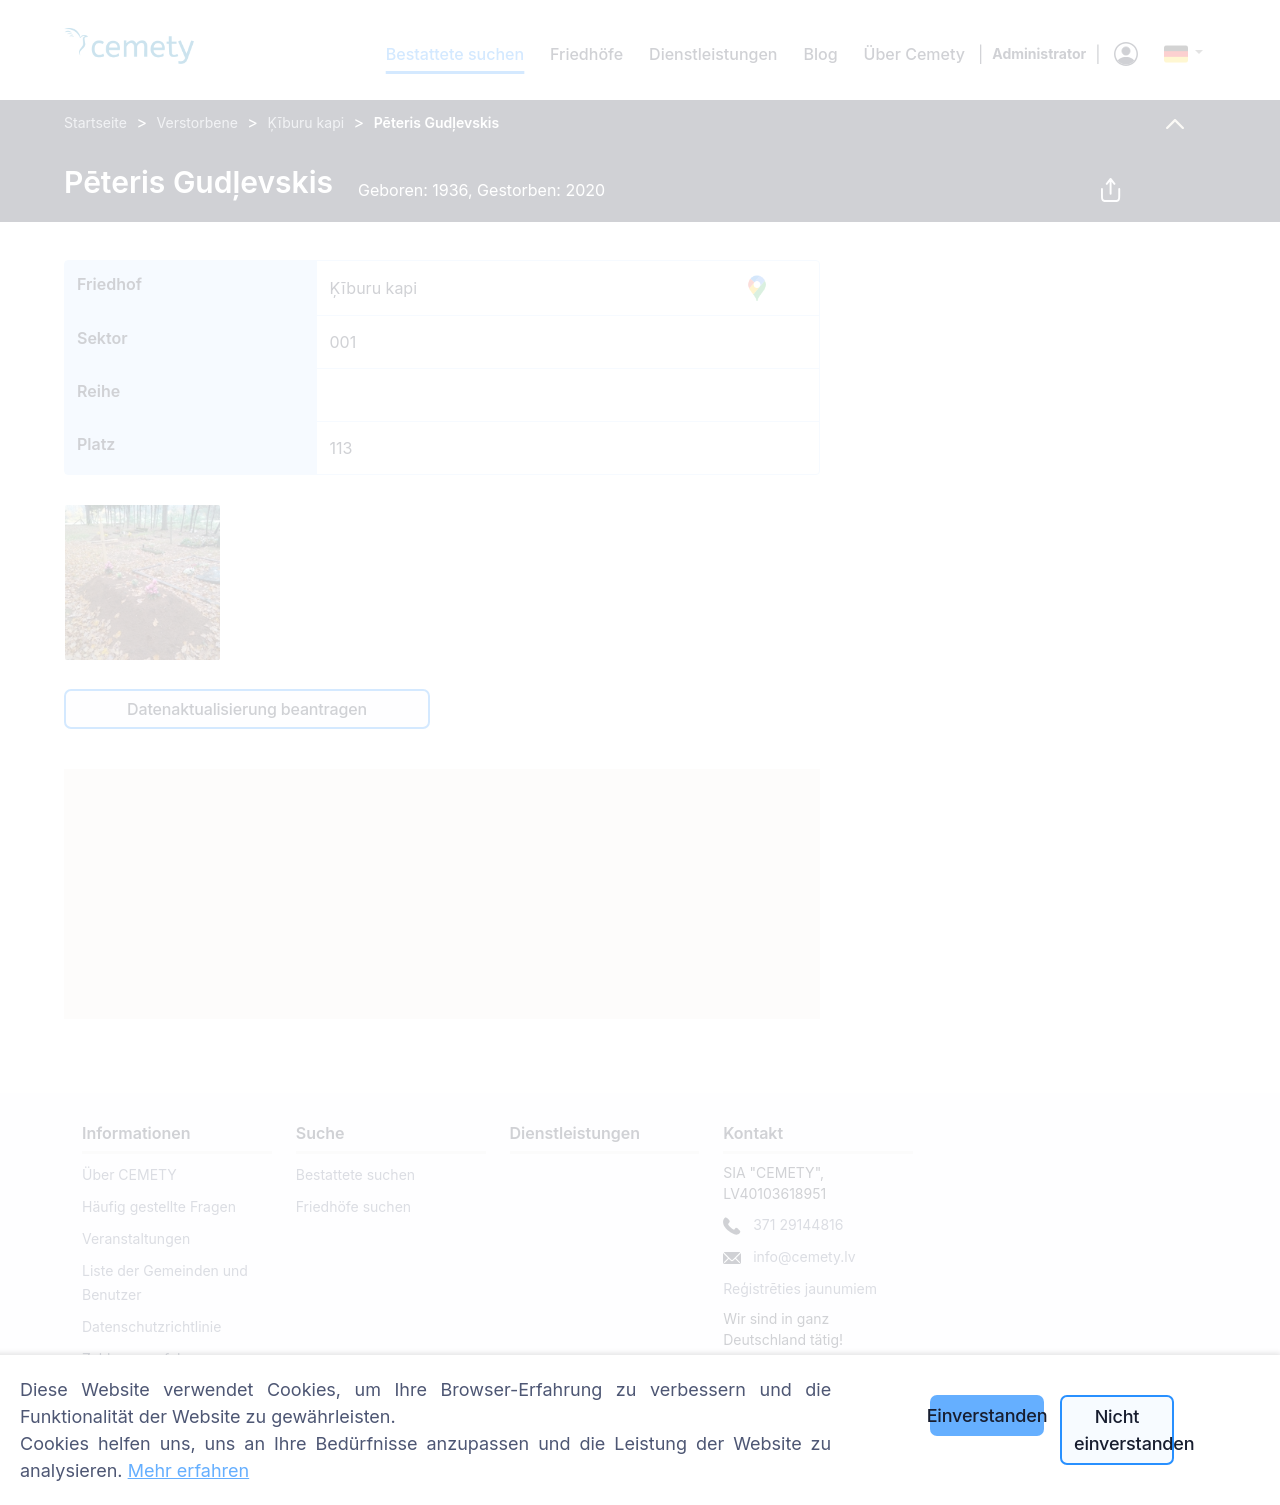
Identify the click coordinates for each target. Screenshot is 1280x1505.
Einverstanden (987, 1415)
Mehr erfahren (189, 1470)
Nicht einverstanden (1124, 1430)
